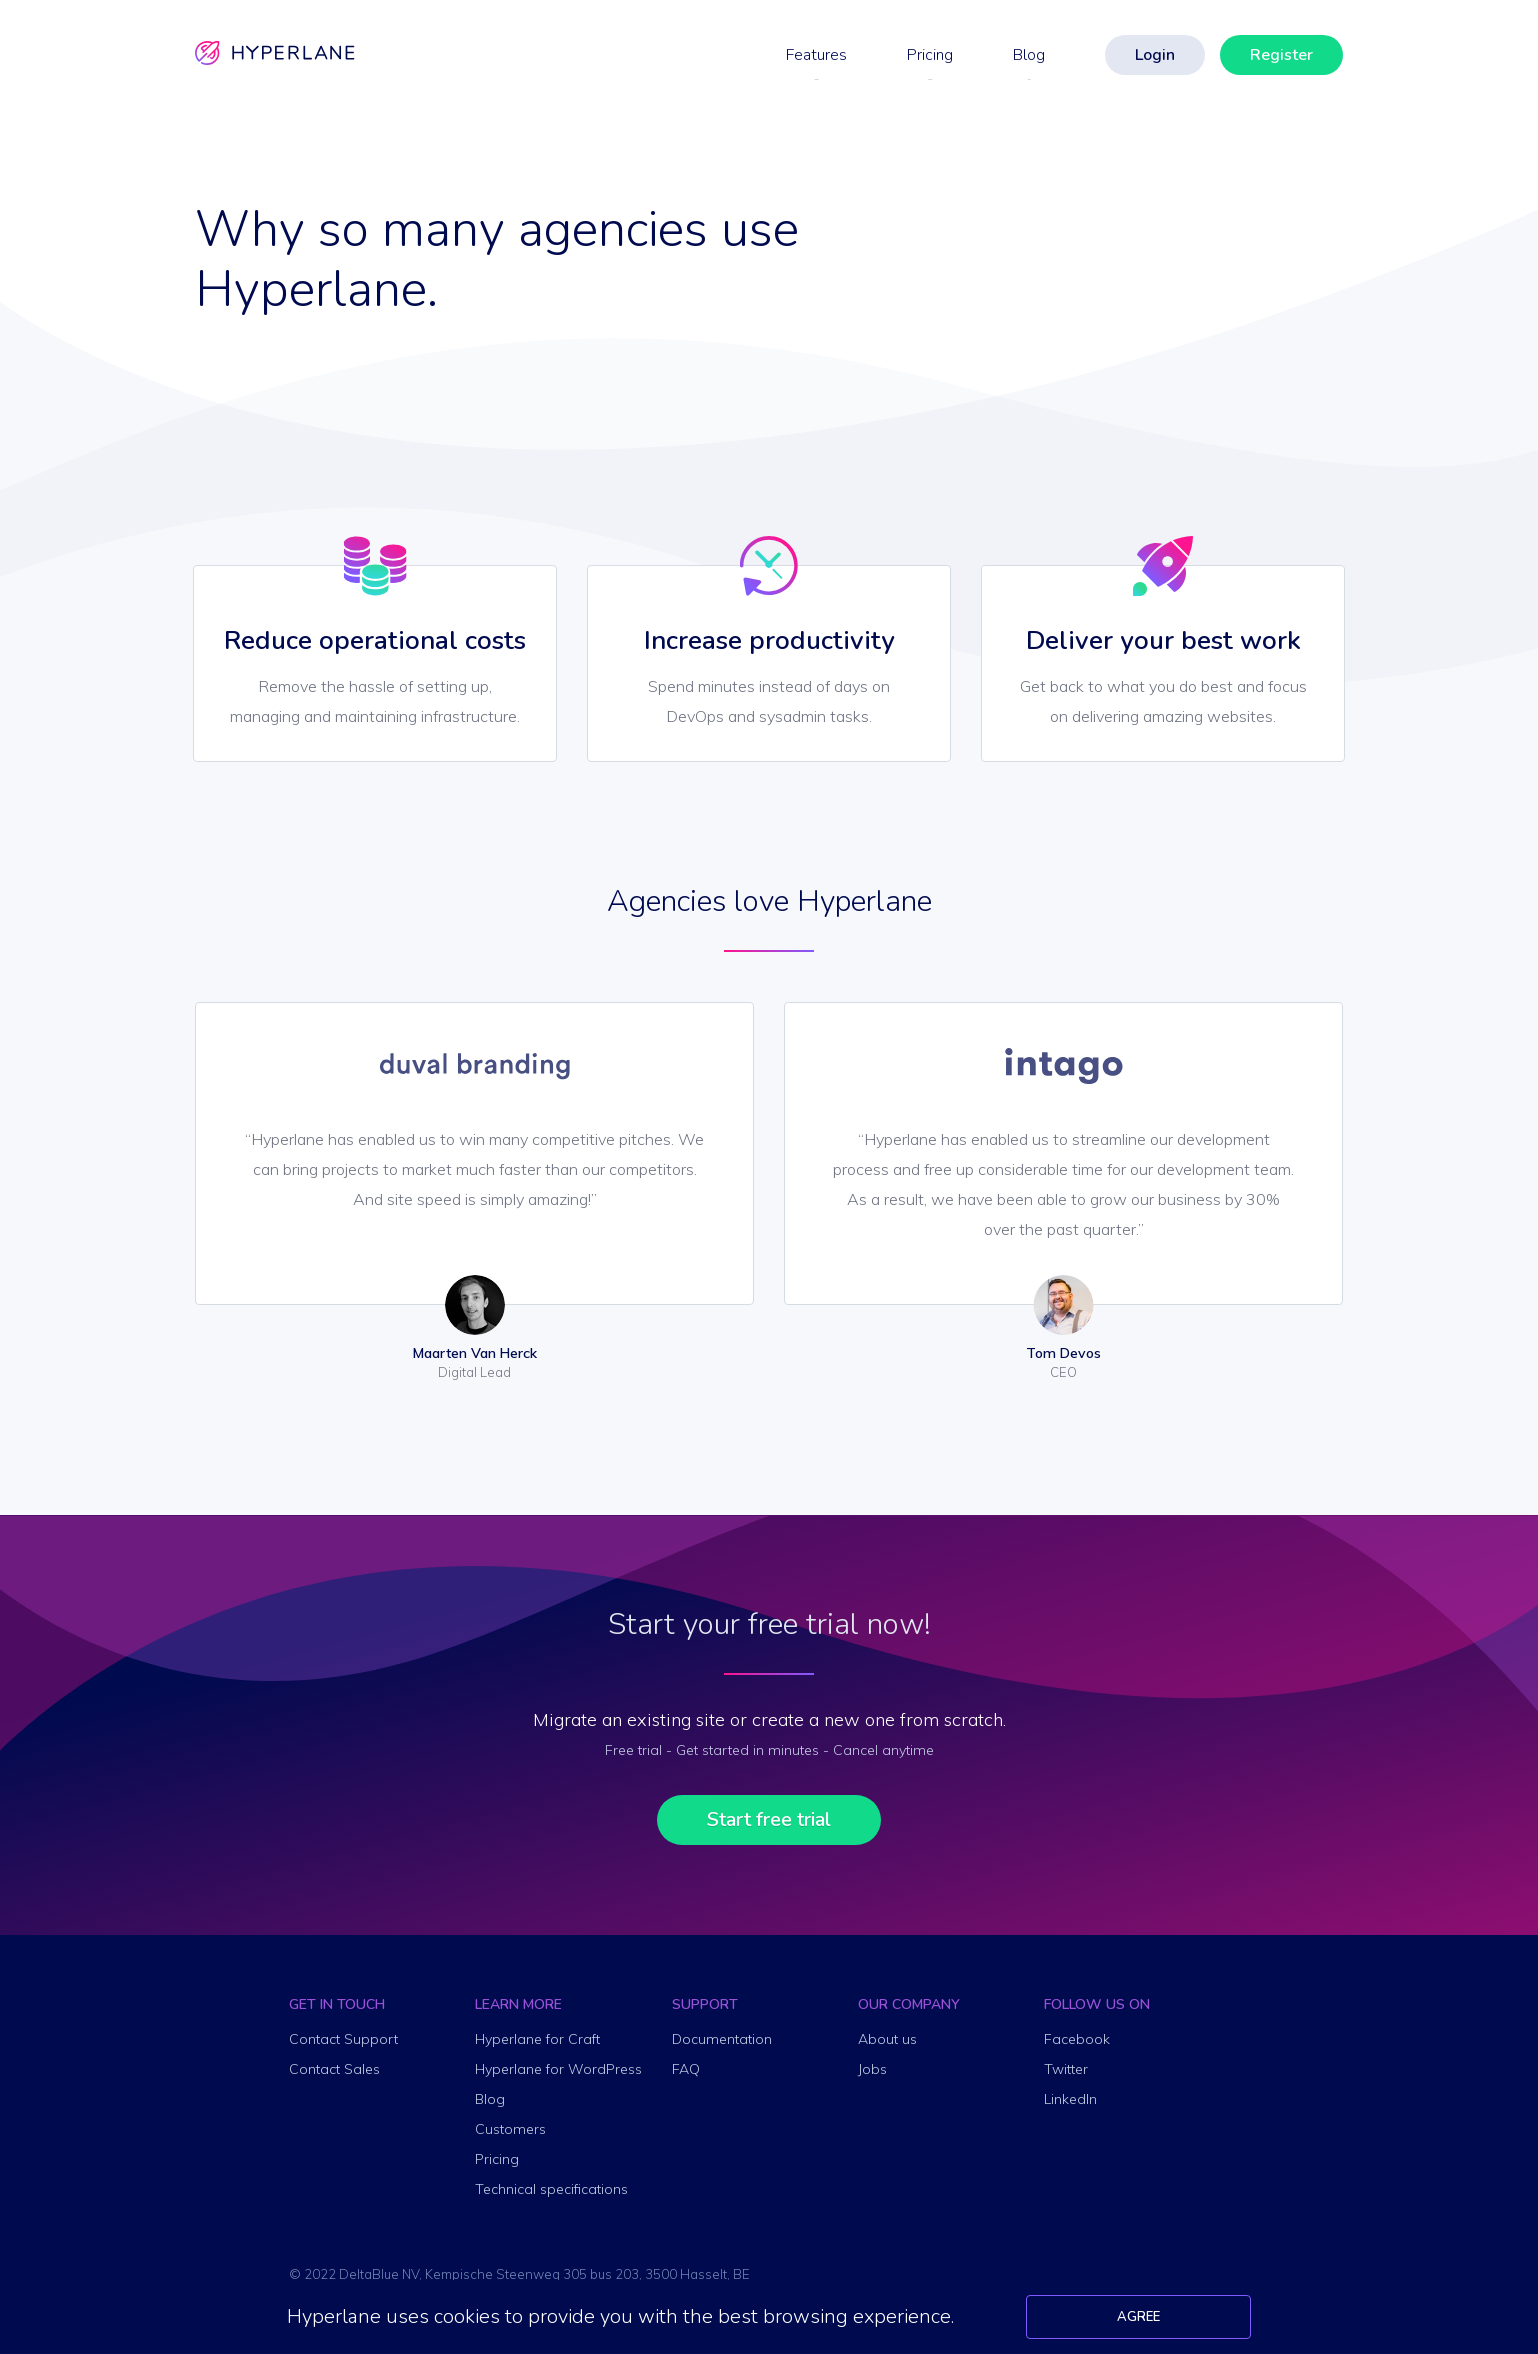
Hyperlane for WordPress (558, 2069)
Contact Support (343, 2039)
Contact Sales (334, 2069)
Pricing (930, 55)
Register (1281, 55)
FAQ (686, 2069)
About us (887, 2039)
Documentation (722, 2039)
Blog (1029, 55)
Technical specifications (551, 2189)
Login (1155, 55)
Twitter (1066, 2069)
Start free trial (769, 1819)
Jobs (872, 2069)
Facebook (1077, 2039)
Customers (510, 2129)
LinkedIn (1070, 2099)
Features (816, 55)
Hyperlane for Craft (537, 2039)
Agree (1138, 2317)
